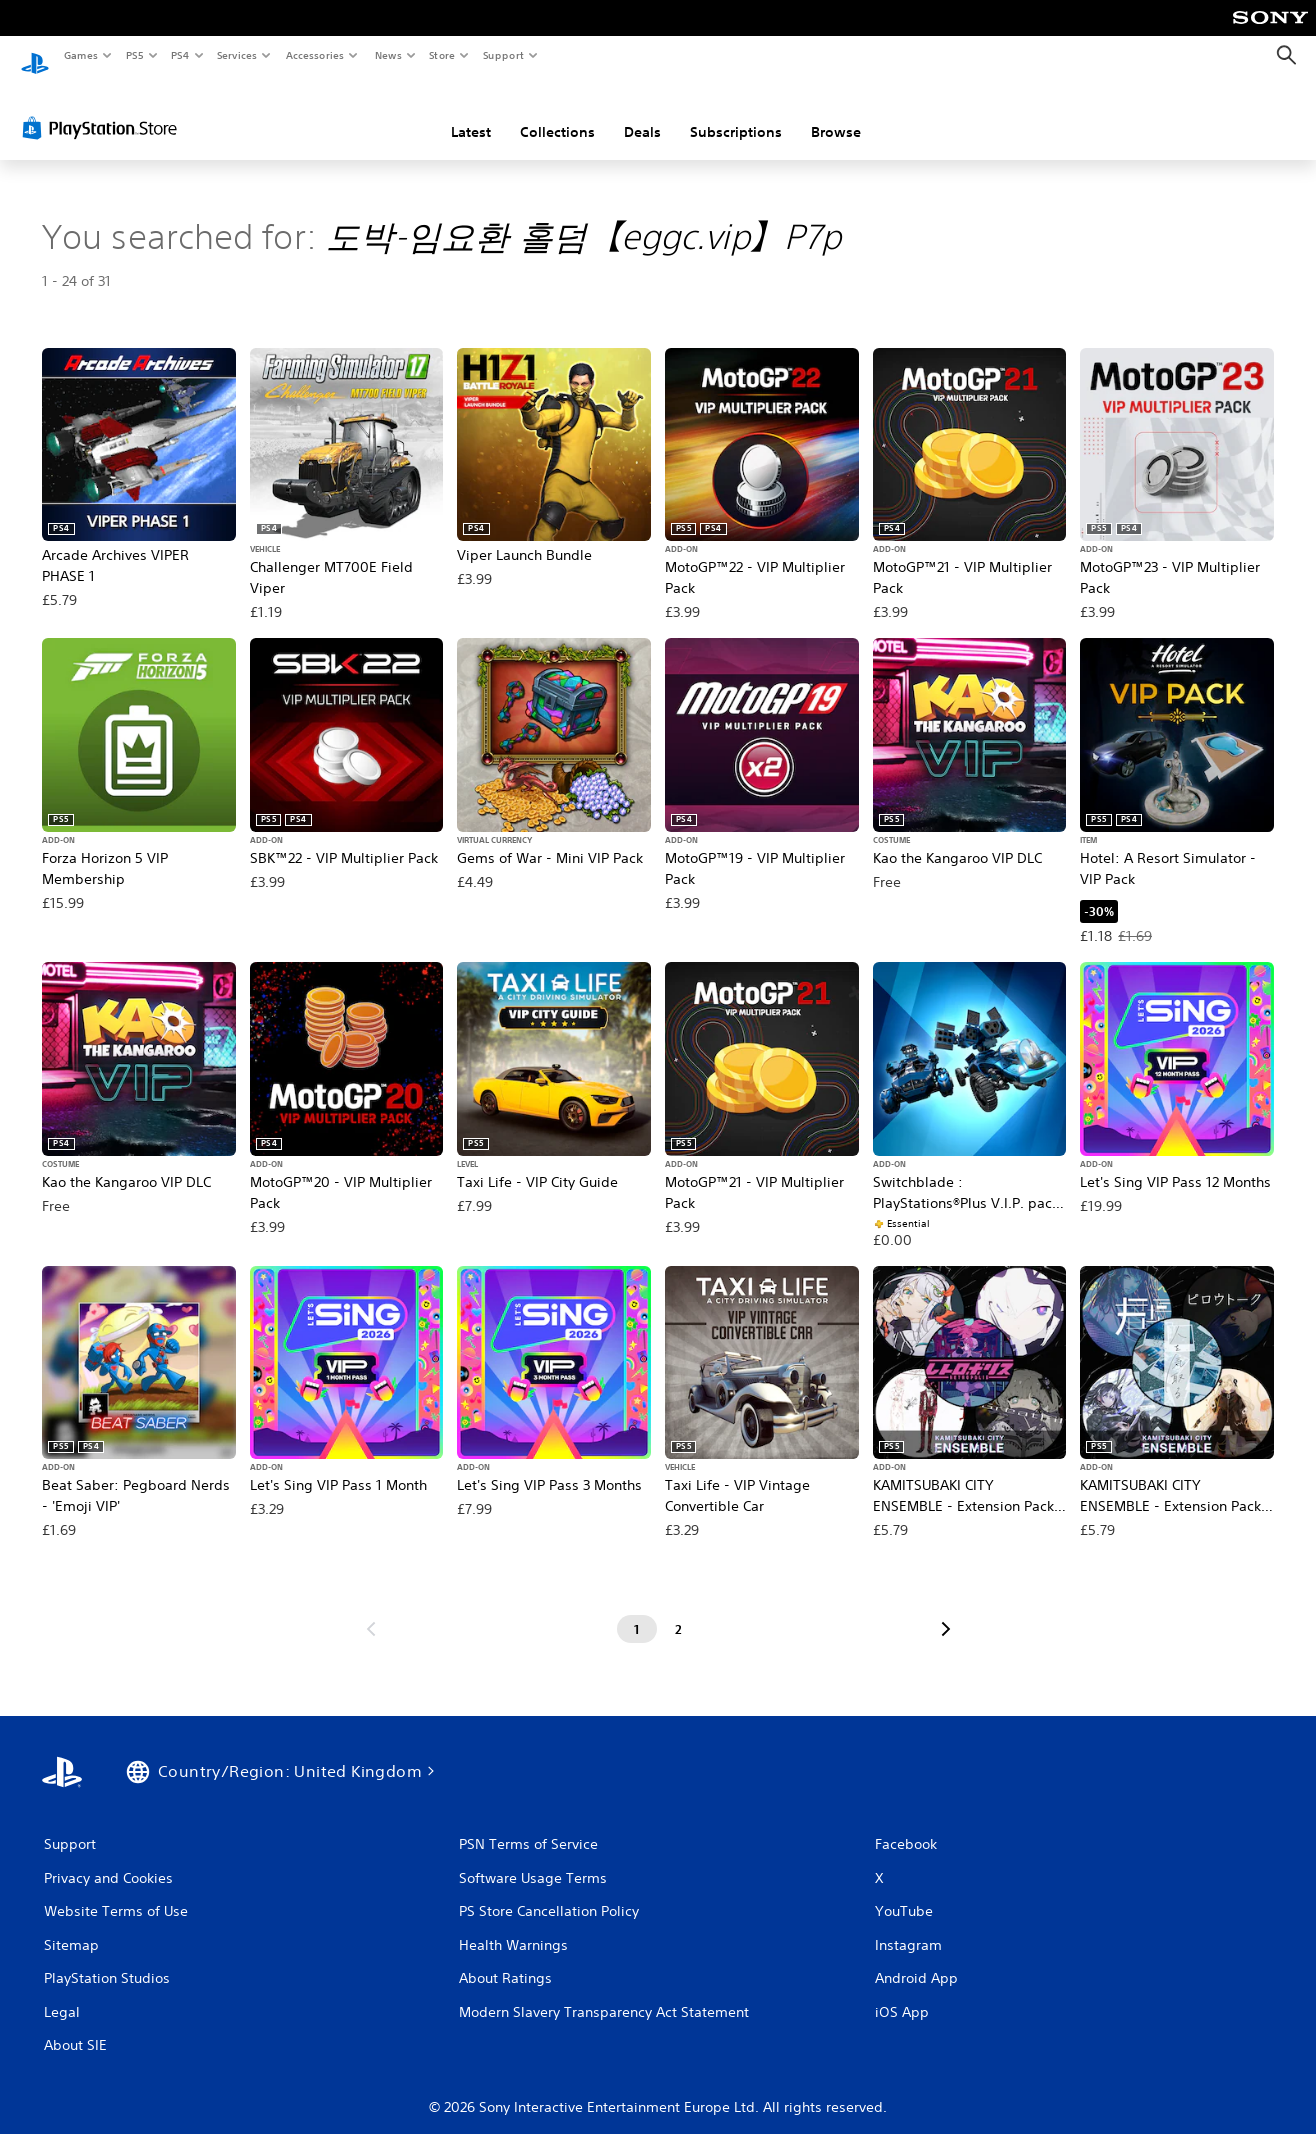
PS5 (134, 55)
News (387, 55)
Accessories (315, 55)
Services (237, 55)
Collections (557, 113)
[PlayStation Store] (104, 109)
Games (80, 55)
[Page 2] (679, 1611)
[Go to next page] (946, 1611)
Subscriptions (736, 113)
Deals (642, 113)
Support (503, 55)
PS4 (180, 55)
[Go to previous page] (371, 1611)
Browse (836, 113)
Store (442, 55)
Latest (471, 113)
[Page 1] (637, 1611)
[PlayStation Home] (35, 56)
